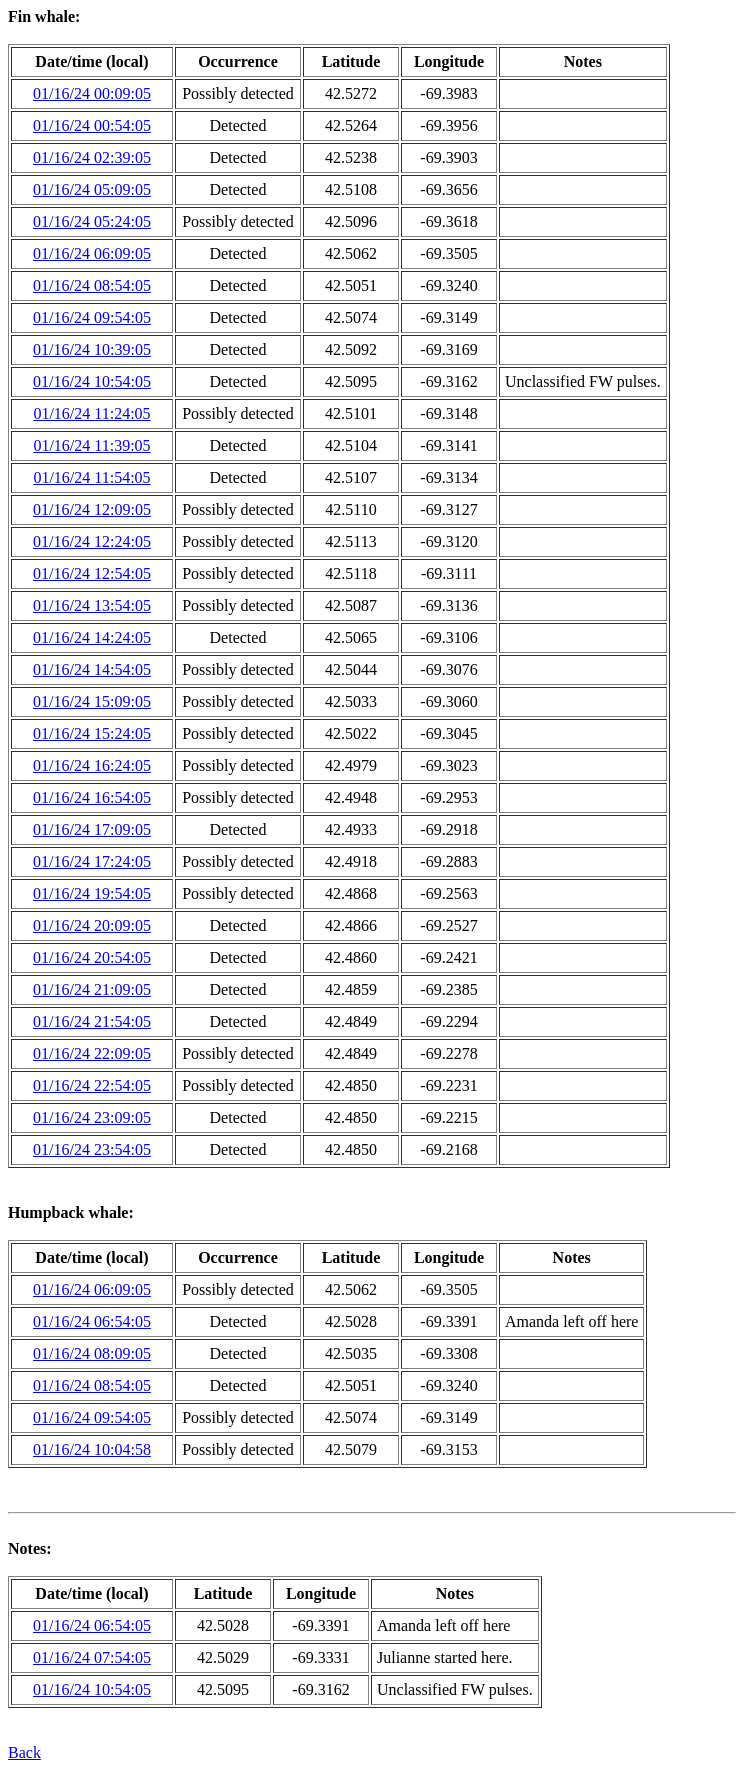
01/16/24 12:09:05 (92, 509)
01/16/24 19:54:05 (92, 893)
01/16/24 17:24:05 (92, 861)
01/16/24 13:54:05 (92, 605)
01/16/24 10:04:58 (92, 1449)
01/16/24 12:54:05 (92, 573)
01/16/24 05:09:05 (92, 189)
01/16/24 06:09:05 (92, 253)
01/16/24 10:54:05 (92, 381)
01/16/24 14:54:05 (92, 669)
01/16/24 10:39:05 (92, 349)
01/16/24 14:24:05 (92, 637)
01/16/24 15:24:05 (92, 733)
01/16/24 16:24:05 (92, 765)
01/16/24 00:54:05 (92, 125)
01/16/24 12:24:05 (92, 541)
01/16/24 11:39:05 (91, 445)
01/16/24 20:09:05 (92, 925)
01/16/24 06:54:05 (92, 1321)
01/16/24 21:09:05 (92, 989)
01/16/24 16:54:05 (92, 797)
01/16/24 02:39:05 (92, 157)
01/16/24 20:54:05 (92, 957)
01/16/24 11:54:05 (91, 477)
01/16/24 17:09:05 (92, 829)
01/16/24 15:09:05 (92, 701)
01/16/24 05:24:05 (92, 221)
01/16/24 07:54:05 (92, 1657)
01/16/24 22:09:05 (92, 1053)
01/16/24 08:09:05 (92, 1353)
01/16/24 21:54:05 (92, 1021)
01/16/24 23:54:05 (92, 1149)
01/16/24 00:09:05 (92, 93)
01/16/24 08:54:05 (92, 285)
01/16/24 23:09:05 (92, 1117)
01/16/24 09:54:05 (92, 317)
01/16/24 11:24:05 (91, 413)
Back (24, 1752)
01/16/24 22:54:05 (92, 1085)
